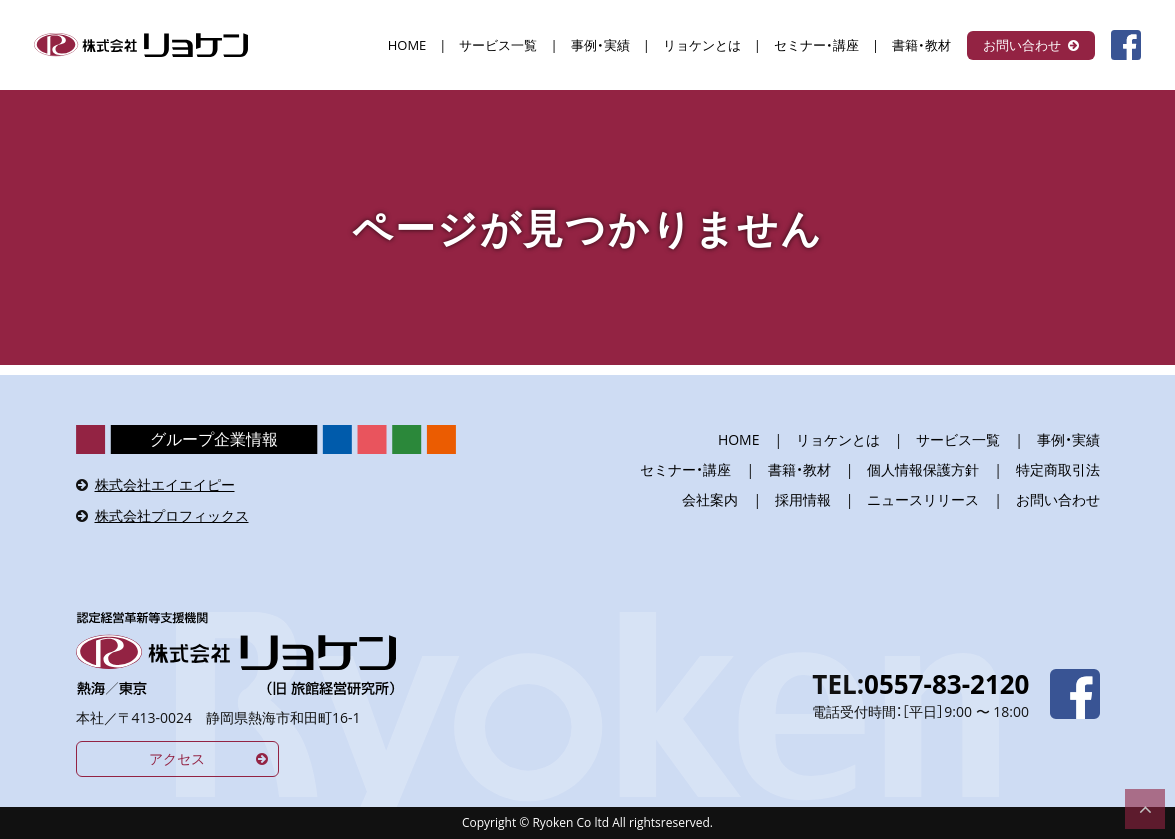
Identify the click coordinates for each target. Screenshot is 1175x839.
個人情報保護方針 (923, 469)
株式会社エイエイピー (165, 484)
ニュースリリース (923, 499)
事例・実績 (600, 45)
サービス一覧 (498, 45)
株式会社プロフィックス (172, 515)
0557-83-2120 (946, 684)
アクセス (177, 758)
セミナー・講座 (816, 45)
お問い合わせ (1022, 45)
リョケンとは (702, 45)
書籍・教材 (921, 45)
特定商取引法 (1058, 469)
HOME (407, 45)
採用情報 (803, 499)
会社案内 (710, 499)
